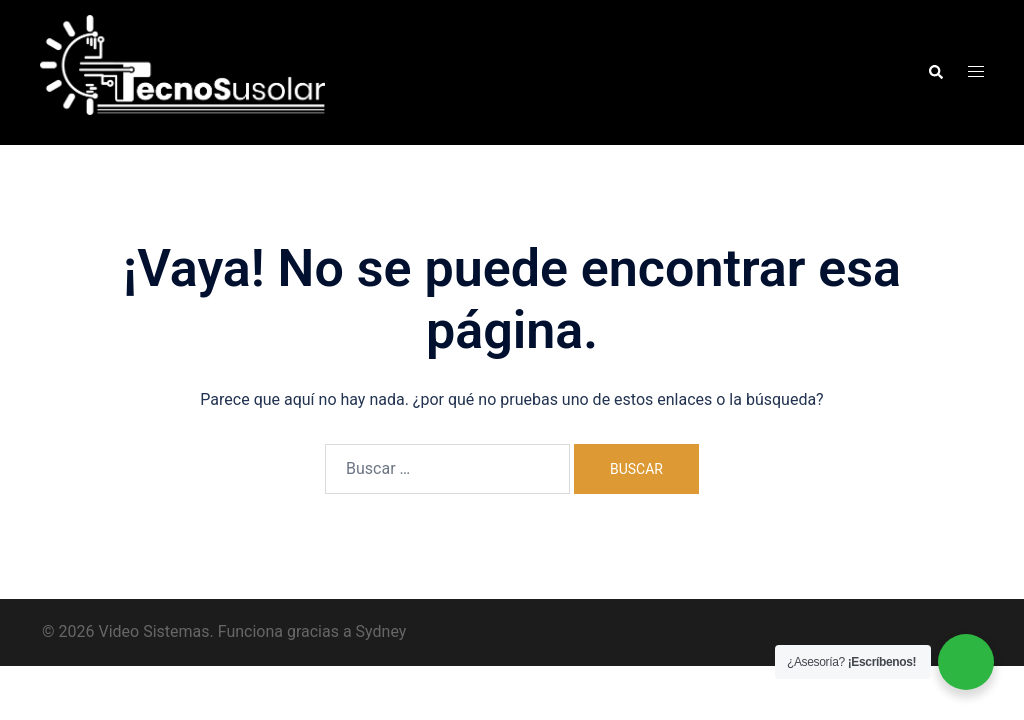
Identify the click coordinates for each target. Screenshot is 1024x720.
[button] (935, 72)
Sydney (381, 631)
